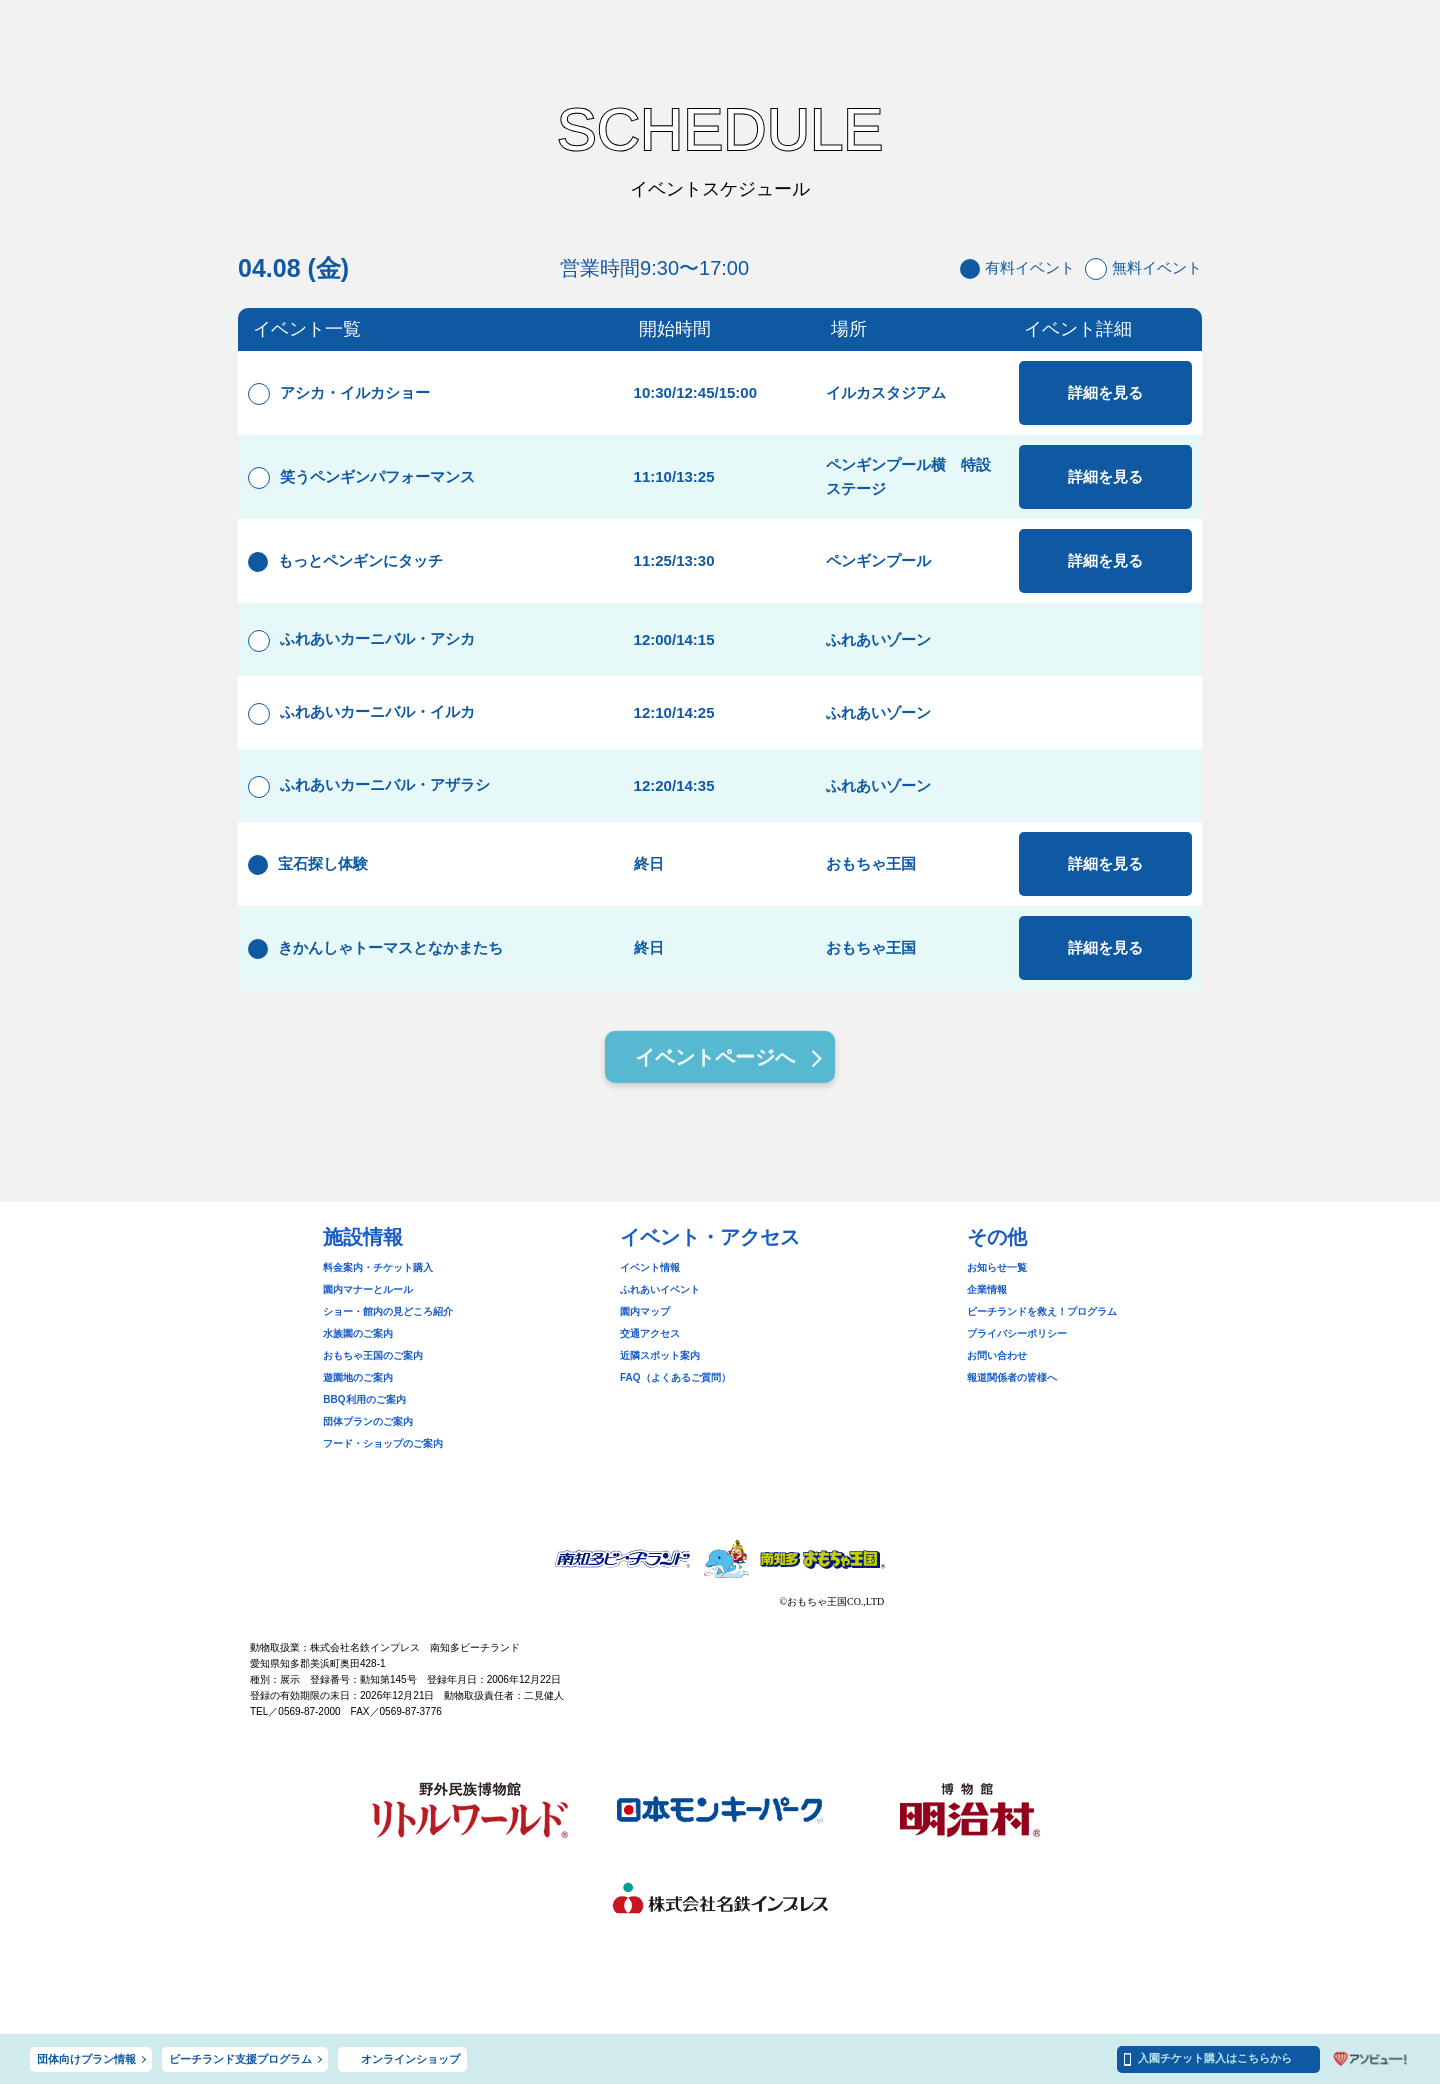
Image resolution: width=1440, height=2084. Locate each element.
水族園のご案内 (358, 1333)
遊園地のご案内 (358, 1377)
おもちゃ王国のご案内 (373, 1355)
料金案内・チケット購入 (378, 1267)
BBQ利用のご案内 (364, 1399)
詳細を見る (1105, 392)
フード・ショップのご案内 (383, 1443)
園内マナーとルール (368, 1289)
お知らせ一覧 (997, 1267)
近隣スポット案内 (660, 1355)
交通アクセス (650, 1333)
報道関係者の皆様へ (1012, 1377)
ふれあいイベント (660, 1289)
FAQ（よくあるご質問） (675, 1377)
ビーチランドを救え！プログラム (1042, 1311)
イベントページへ (715, 1061)
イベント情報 (650, 1267)
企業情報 (987, 1289)
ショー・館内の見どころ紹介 (388, 1311)
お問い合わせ (997, 1355)
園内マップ (645, 1311)
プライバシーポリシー (1017, 1333)
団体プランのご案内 (368, 1421)
